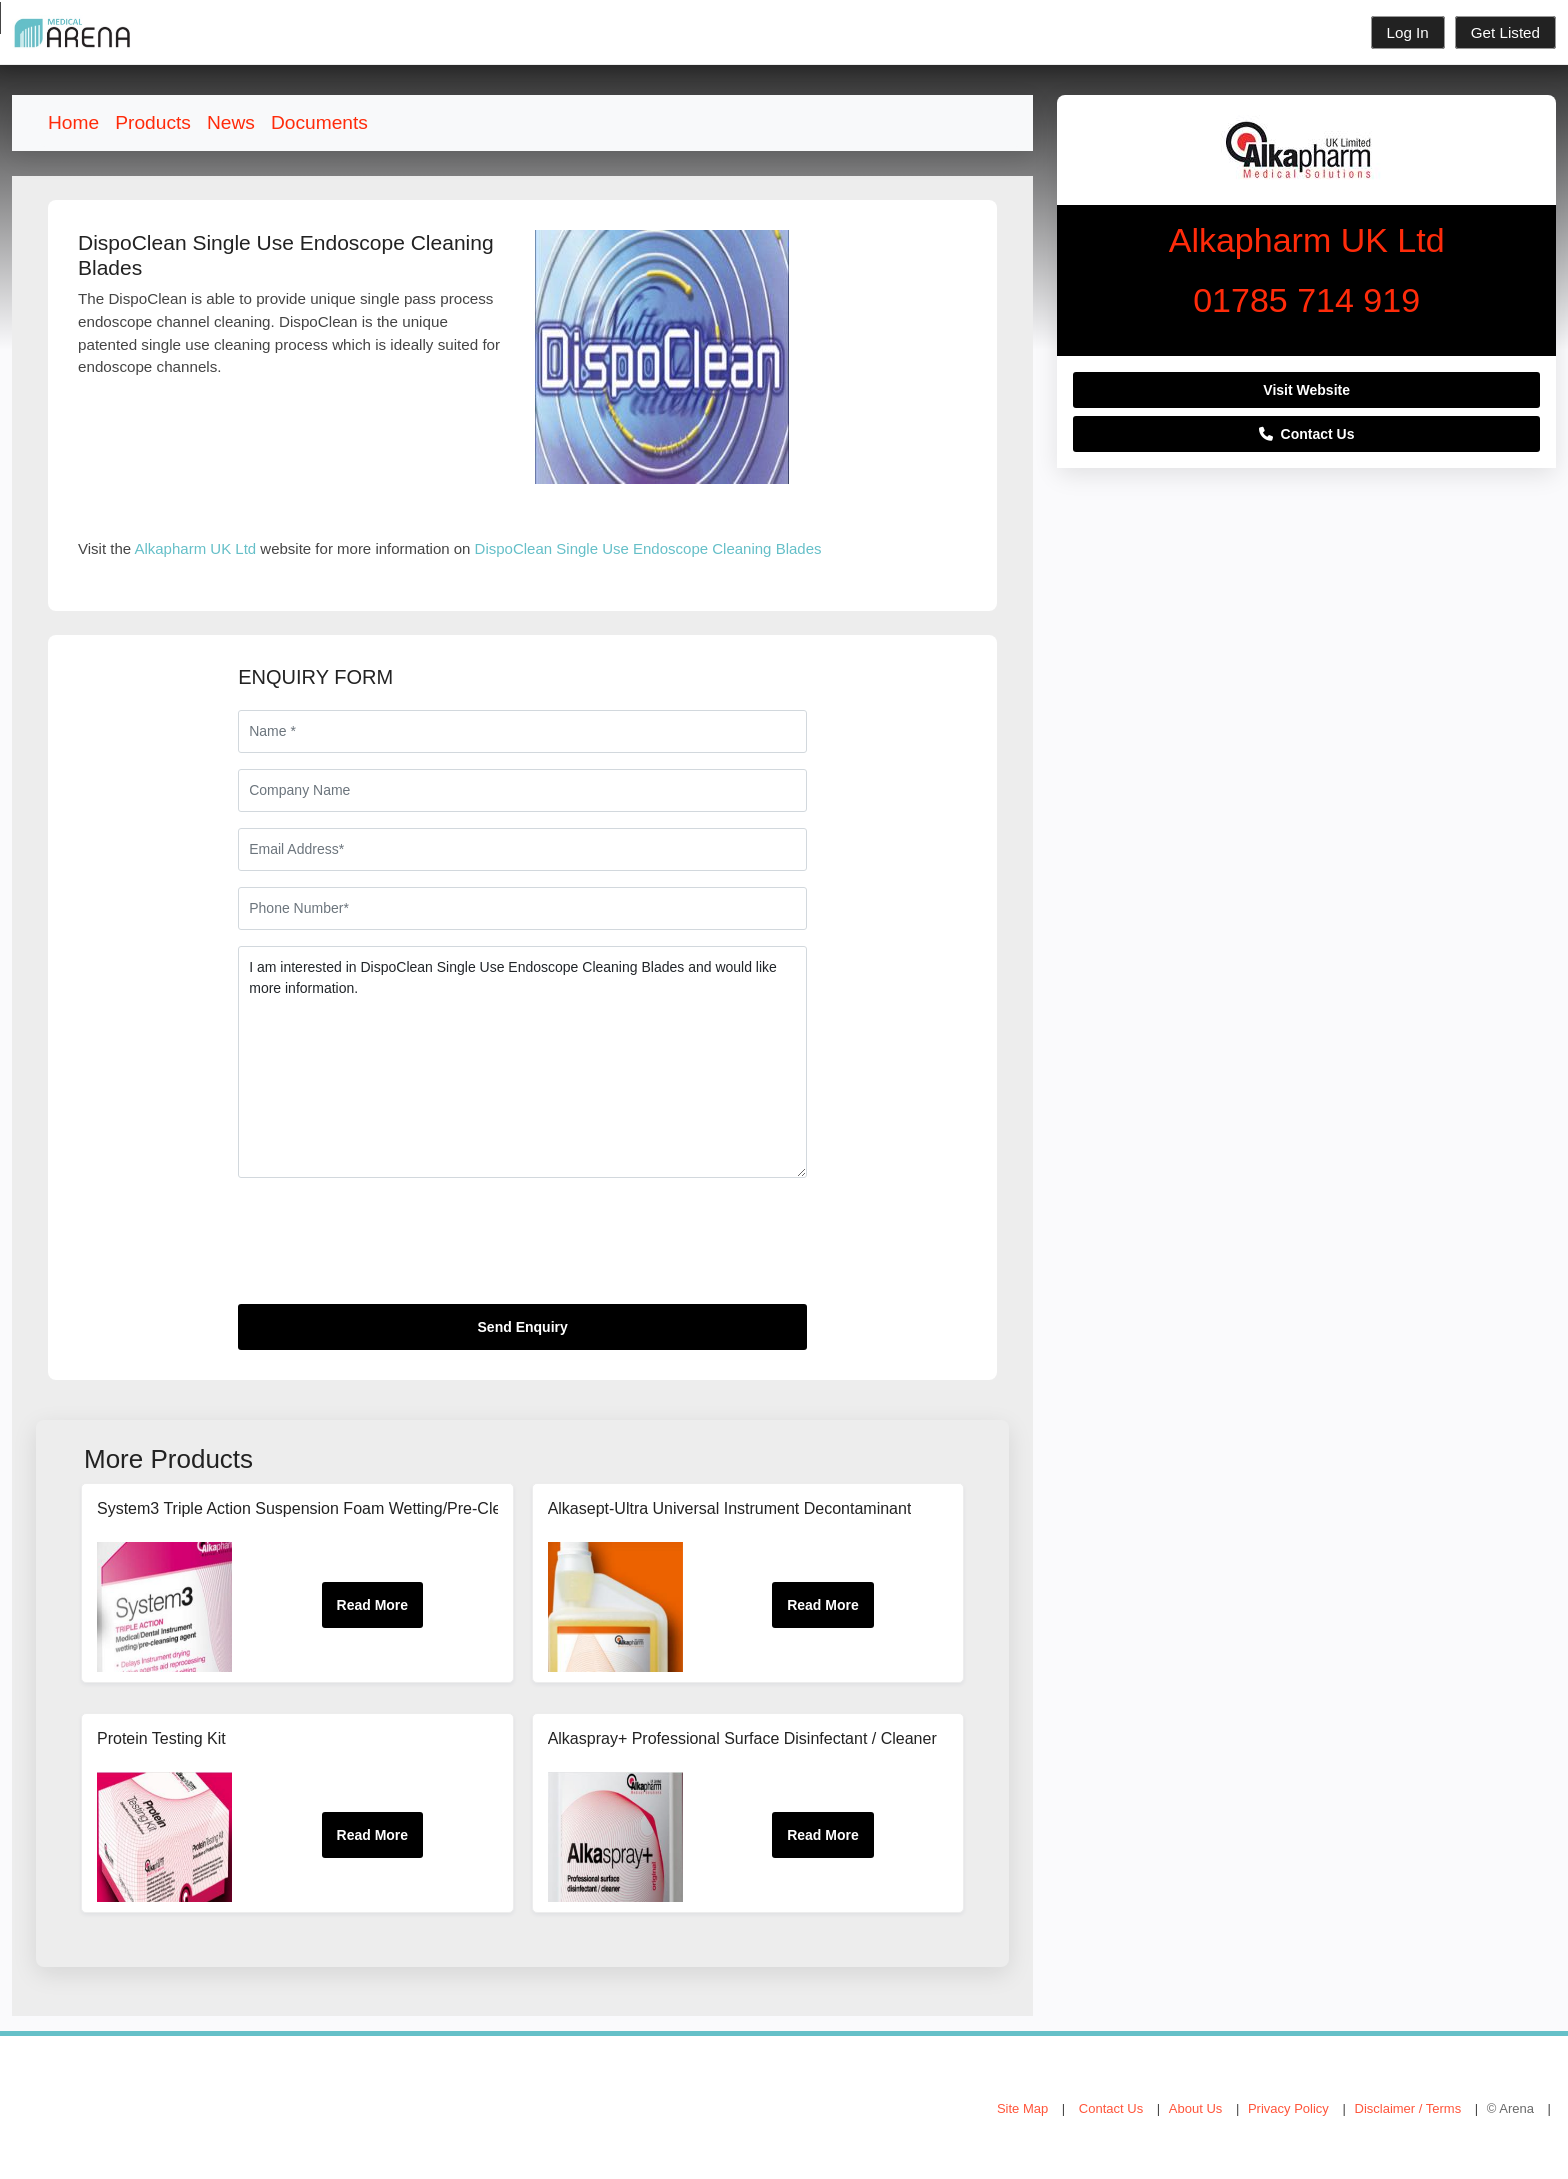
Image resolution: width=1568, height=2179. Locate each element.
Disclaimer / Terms (1408, 2108)
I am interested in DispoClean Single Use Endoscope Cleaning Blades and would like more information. (522, 1062)
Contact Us (1307, 434)
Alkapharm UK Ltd (195, 548)
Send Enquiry (523, 1327)
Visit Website (1306, 390)
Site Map (1022, 2108)
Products (153, 122)
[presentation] (390, 1249)
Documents (319, 122)
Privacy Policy (1288, 2108)
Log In (1408, 32)
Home (73, 122)
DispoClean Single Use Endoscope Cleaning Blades (648, 548)
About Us (1195, 2108)
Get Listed (1505, 32)
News (231, 122)
